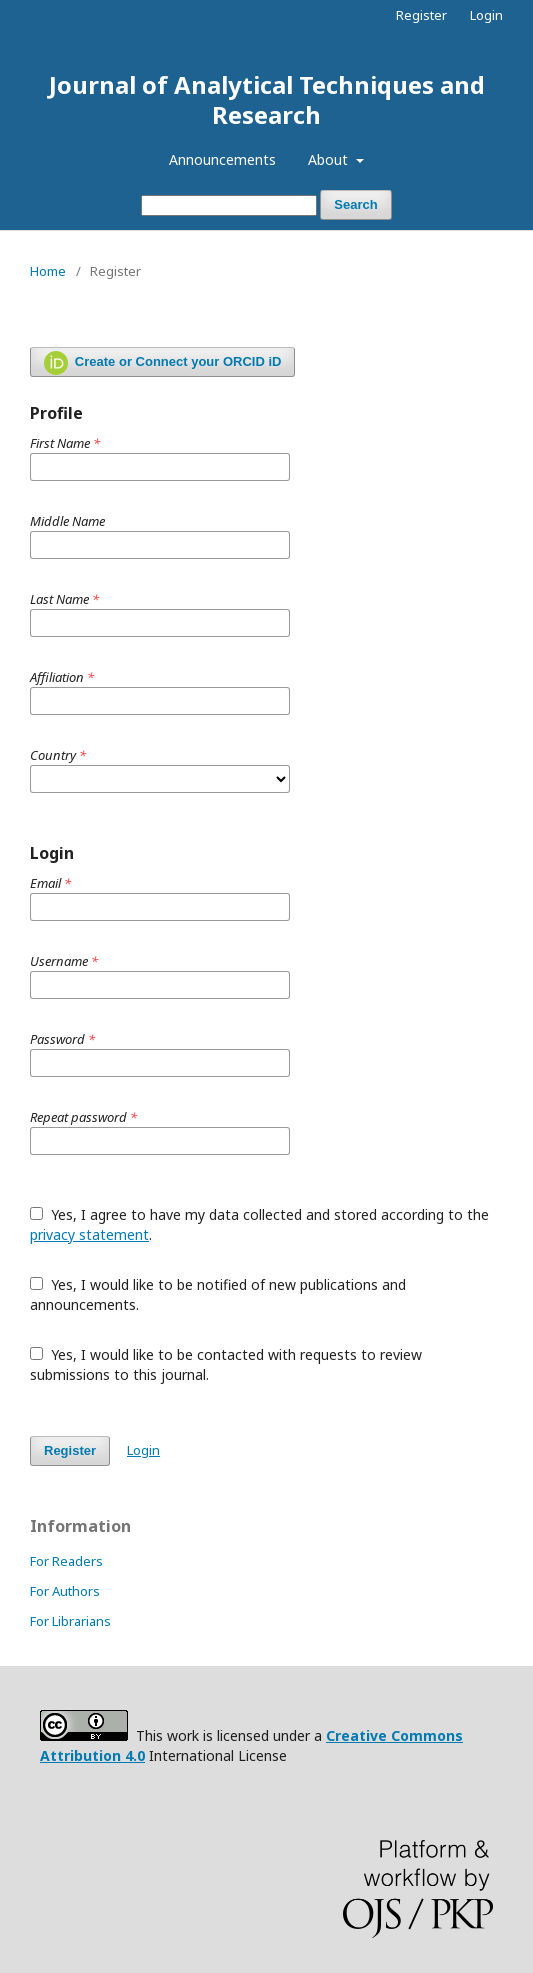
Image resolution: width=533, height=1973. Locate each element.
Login (486, 15)
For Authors (65, 1591)
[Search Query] (229, 205)
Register (421, 15)
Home (48, 271)
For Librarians (70, 1621)
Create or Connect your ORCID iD (162, 363)
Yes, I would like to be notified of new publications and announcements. (218, 1294)
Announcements (222, 159)
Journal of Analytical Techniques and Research (267, 99)
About (330, 159)
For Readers (66, 1561)
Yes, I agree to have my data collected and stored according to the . (259, 1224)
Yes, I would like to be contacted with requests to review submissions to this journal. (226, 1364)
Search (355, 204)
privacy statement (89, 1234)
